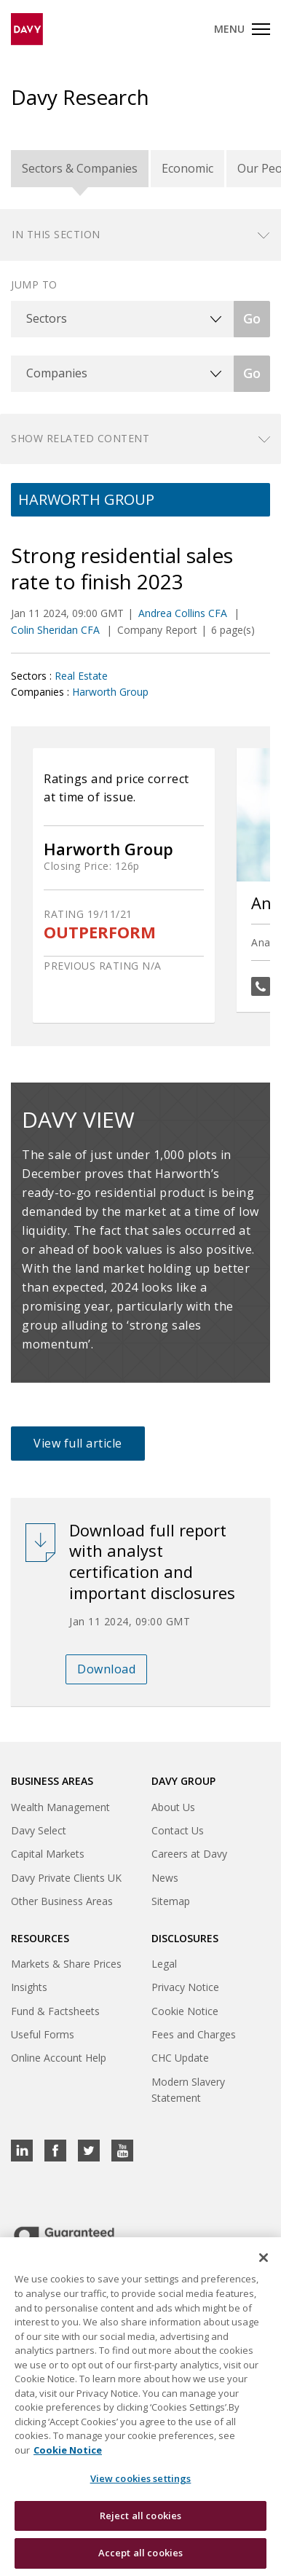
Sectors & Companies (80, 168)
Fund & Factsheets (55, 2011)
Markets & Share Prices (66, 1964)
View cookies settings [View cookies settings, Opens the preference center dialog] (140, 2479)
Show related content (80, 438)
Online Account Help (58, 2058)
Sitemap (170, 1901)
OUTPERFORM (100, 932)
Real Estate (81, 676)
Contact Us (177, 1830)
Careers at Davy (189, 1854)
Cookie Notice (184, 2011)
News (164, 1878)
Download (106, 1669)
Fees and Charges (193, 2034)
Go (252, 318)
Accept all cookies (140, 2554)
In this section (56, 234)
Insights (29, 1987)
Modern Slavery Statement (188, 2090)
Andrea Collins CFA (184, 613)
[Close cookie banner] (264, 2259)
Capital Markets (47, 1854)
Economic (187, 168)
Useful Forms (42, 2034)
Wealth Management (60, 1807)
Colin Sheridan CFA (57, 630)
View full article (77, 1443)
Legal (164, 1964)
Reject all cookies (140, 2516)
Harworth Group (110, 692)
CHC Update (180, 2058)
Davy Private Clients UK (66, 1878)
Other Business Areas (62, 1901)
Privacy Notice (185, 1987)
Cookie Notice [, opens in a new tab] (67, 2450)
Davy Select (38, 1830)
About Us (173, 1807)
